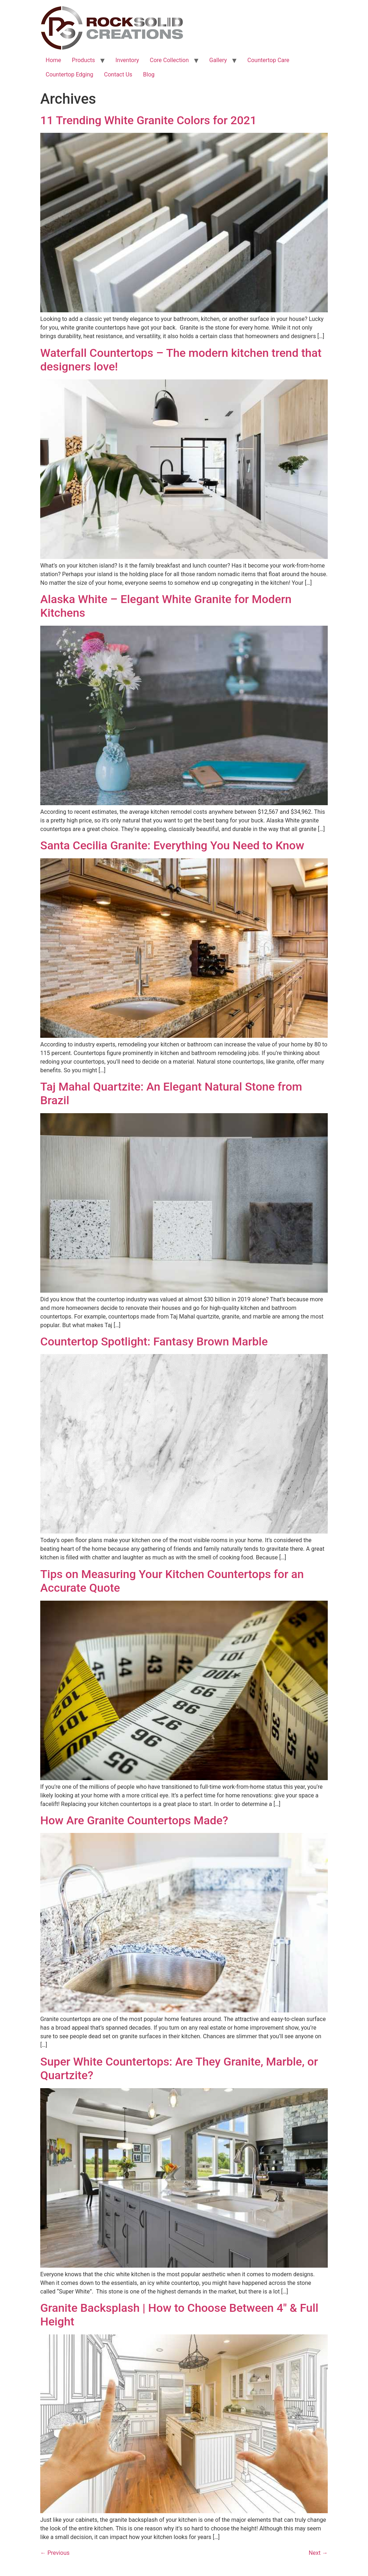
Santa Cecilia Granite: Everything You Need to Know (172, 845)
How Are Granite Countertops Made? (134, 1820)
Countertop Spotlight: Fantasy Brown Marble (154, 1341)
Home (53, 60)
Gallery (218, 60)
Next (318, 2552)
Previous (55, 2552)
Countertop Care (268, 60)
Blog (149, 74)
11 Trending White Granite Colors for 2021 (148, 120)
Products (83, 60)
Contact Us (118, 74)
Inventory (127, 60)
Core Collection (169, 60)
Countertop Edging (69, 74)
